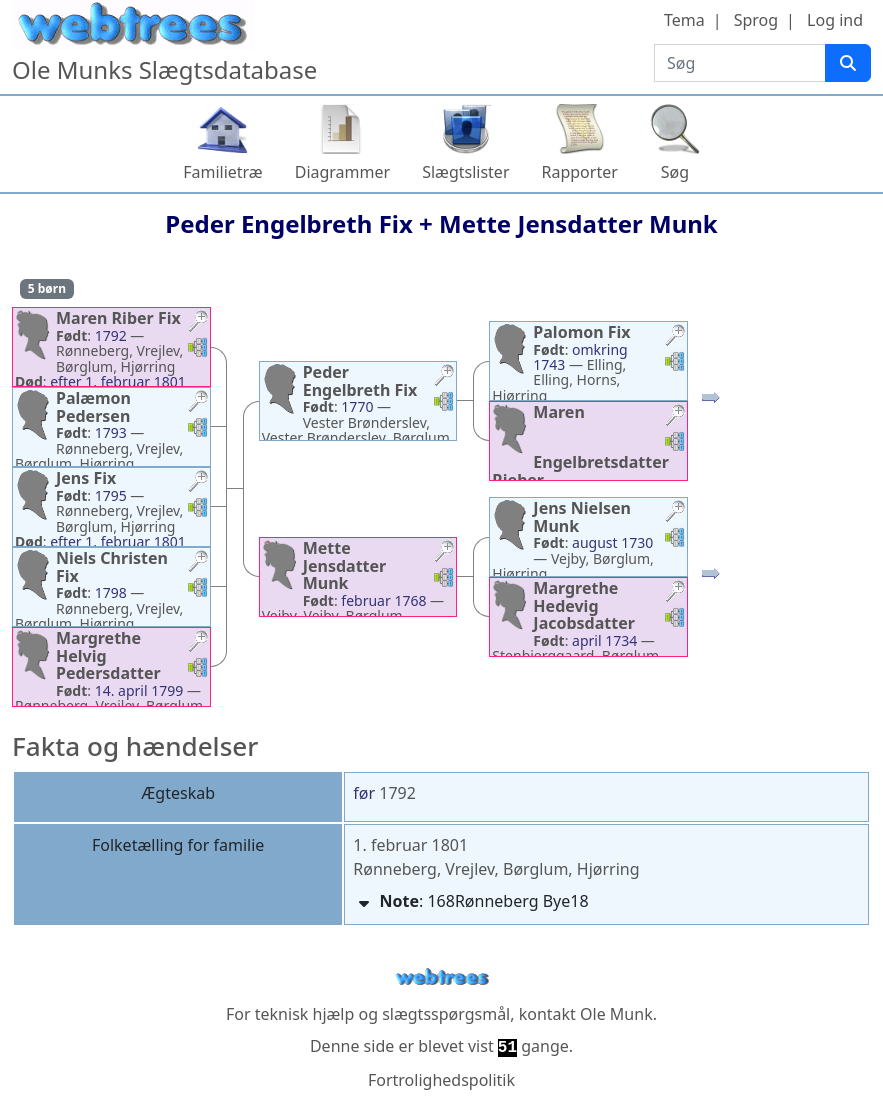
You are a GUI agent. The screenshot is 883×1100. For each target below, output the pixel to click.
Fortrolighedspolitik (441, 1080)
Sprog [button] (756, 20)
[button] (198, 323)
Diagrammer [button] (342, 172)
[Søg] (848, 63)
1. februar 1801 (410, 845)
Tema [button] (684, 20)
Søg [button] (675, 172)
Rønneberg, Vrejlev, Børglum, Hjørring (496, 869)
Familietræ (223, 172)
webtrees (442, 977)
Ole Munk (616, 1014)
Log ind (835, 20)
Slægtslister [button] (465, 172)
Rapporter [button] (580, 172)
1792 (397, 793)
